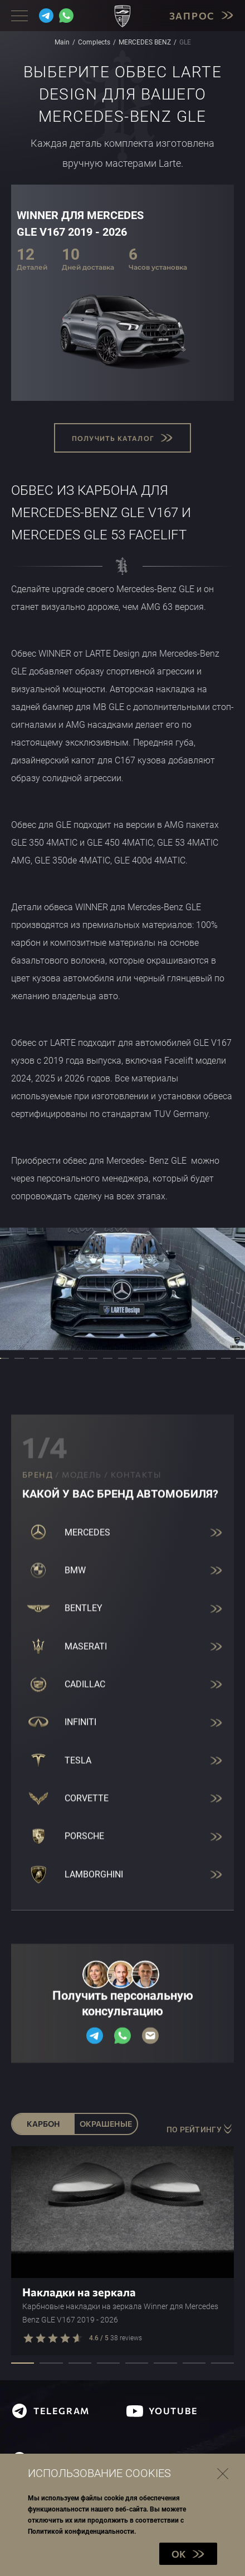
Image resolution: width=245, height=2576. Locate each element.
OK (188, 2554)
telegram (50, 2411)
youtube (162, 2411)
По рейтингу (199, 2129)
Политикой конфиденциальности (81, 2531)
